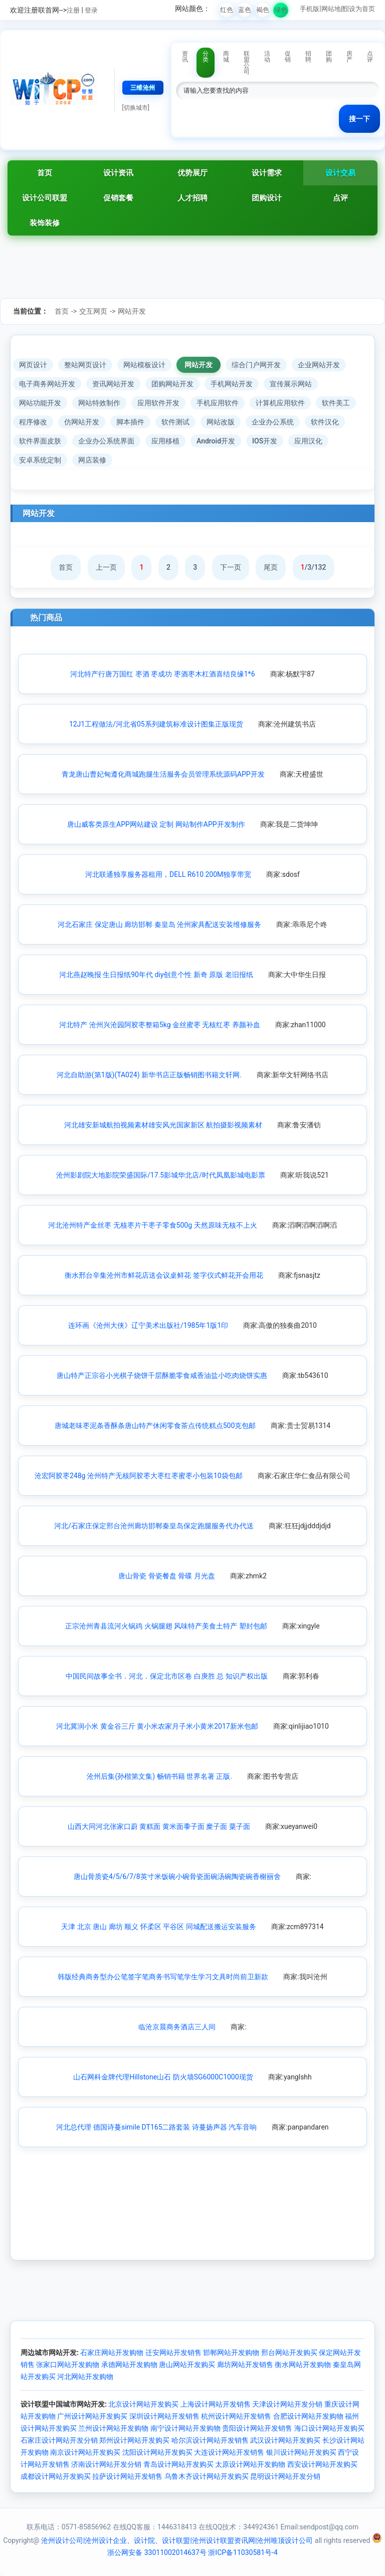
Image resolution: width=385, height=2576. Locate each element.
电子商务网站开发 (47, 384)
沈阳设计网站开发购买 (157, 2452)
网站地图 (334, 9)
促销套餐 (118, 197)
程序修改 (33, 422)
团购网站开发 (172, 384)
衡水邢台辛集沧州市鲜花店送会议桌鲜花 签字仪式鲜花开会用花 (164, 1275)
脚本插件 (130, 422)
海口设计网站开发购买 (329, 2428)
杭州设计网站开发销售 (236, 2416)
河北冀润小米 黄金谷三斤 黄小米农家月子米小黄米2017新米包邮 (157, 1726)
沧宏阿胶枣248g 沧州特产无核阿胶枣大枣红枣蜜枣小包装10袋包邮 (139, 1476)
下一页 (230, 567)
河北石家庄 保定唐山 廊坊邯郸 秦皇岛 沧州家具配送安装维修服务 (159, 924)
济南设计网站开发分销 (106, 2464)
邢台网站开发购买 (289, 2353)
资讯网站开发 (113, 384)
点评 (340, 197)
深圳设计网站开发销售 (164, 2416)
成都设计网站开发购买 (56, 2476)
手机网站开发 (232, 384)
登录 (91, 10)
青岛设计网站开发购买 (178, 2464)
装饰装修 (45, 222)
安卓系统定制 (40, 460)
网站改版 (221, 422)
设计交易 (340, 172)
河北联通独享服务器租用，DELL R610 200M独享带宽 (168, 874)
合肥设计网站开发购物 (308, 2416)
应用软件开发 (158, 403)
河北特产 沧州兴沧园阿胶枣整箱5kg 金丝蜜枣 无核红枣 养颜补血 (159, 1025)
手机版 (309, 9)
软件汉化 (325, 422)
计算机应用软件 (280, 403)
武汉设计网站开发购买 (285, 2440)
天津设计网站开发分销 (287, 2404)
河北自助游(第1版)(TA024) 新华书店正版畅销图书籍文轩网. (149, 1075)
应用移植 (165, 441)
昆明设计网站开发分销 (285, 2476)
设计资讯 (118, 172)
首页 (44, 172)
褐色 (262, 10)
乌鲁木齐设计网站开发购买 (206, 2476)
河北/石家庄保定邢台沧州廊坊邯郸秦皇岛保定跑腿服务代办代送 (154, 1526)
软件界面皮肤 (40, 441)
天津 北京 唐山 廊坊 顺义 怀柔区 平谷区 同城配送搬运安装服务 (158, 1927)
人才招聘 (192, 197)
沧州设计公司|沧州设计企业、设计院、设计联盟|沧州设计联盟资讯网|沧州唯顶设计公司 (177, 2540)
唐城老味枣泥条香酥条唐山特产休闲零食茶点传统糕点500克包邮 (155, 1426)
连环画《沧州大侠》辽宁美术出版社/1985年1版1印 (148, 1325)
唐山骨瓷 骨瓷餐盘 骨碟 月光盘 (166, 1576)
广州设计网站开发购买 (92, 2416)
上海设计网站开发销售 (215, 2404)
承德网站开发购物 (129, 2365)
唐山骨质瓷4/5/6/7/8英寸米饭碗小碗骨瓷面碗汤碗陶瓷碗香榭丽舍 (177, 1876)
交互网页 (93, 311)
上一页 (106, 567)
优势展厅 (192, 172)
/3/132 (313, 567)
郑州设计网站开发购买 (134, 2440)
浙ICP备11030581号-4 (242, 2552)
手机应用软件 (218, 403)
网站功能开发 (40, 403)
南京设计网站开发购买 (85, 2452)
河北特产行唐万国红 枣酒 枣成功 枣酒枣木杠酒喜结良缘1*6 (162, 674)
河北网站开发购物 (85, 2377)
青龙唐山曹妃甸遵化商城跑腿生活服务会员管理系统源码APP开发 (163, 774)
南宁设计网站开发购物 (185, 2428)
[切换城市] (135, 107)
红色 (226, 10)
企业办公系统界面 (106, 441)
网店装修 (92, 460)
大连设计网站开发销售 (229, 2452)
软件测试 (175, 422)
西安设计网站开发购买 (322, 2464)
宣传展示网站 (291, 384)
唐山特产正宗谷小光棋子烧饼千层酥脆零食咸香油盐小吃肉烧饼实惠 (162, 1375)
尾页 (271, 567)
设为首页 (362, 9)
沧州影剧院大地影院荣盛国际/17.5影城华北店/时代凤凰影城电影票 (160, 1175)
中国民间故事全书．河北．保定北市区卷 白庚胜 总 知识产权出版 (166, 1676)
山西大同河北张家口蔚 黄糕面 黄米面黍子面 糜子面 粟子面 (159, 1826)
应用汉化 (308, 441)
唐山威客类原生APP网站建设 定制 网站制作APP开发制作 (156, 824)
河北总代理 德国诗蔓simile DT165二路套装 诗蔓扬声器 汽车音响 (156, 2127)
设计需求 (267, 172)
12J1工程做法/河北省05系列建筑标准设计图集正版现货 (156, 724)
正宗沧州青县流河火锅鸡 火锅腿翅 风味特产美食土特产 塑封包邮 (166, 1626)
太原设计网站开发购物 (250, 2464)
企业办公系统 (273, 422)
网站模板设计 (144, 365)
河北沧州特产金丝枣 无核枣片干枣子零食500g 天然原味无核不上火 (152, 1225)
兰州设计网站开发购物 (113, 2428)
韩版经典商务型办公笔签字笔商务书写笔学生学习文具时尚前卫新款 (163, 1977)
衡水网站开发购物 (303, 2365)
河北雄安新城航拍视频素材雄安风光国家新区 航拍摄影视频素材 (163, 1125)
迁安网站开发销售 (173, 2353)
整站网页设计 (85, 365)
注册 (73, 10)
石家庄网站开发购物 (111, 2353)
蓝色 (244, 10)
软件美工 (336, 403)
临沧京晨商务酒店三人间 (177, 2027)
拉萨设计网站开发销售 (127, 2476)
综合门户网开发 (256, 365)
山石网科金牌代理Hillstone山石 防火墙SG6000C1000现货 (163, 2077)
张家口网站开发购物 (67, 2365)
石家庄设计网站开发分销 (59, 2440)
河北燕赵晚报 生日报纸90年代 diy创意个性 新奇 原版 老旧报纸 (156, 975)
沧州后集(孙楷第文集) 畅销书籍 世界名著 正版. (159, 1776)
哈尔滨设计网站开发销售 (210, 2440)
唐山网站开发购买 (187, 2365)
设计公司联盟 (44, 197)
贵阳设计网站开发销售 (257, 2428)
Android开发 (216, 441)
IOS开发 (264, 441)
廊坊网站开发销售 (245, 2365)
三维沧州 (142, 87)
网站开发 (132, 311)
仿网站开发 (81, 422)
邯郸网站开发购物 (231, 2353)
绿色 (280, 10)
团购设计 (267, 197)
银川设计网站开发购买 (301, 2452)
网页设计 (33, 365)
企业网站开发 (319, 365)
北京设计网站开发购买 (143, 2404)
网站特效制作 (99, 403)
